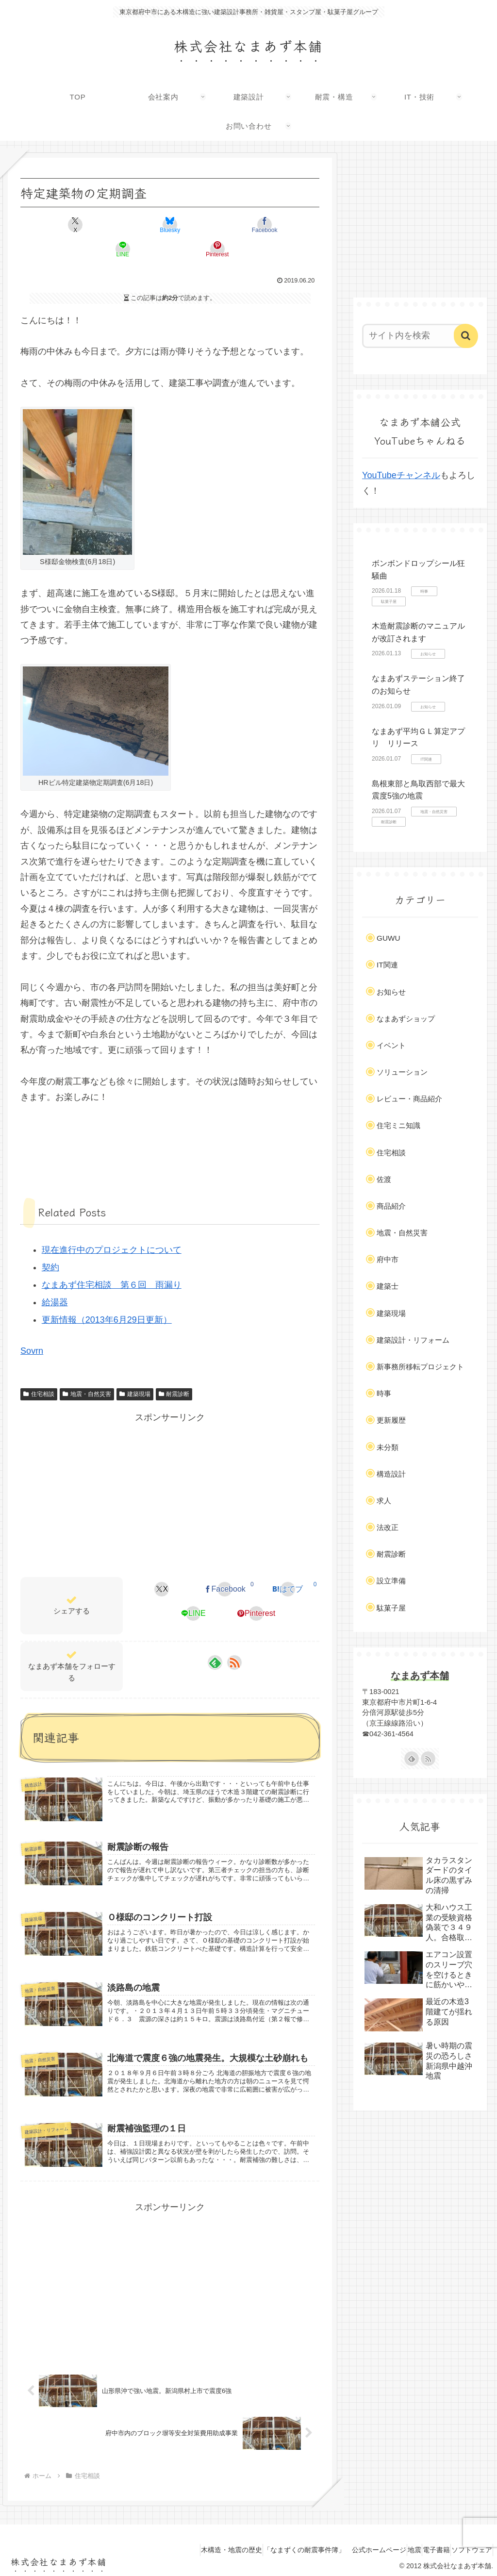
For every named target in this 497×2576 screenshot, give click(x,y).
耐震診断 (174, 1369)
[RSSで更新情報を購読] (234, 1638)
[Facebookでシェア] (170, 224)
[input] (415, 336)
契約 (50, 1243)
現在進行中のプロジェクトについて (112, 1225)
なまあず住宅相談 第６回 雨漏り (112, 1260)
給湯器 (55, 1278)
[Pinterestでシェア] (271, 224)
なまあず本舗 (420, 1675)
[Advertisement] (169, 1469)
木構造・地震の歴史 (192, 2546)
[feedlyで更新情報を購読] (215, 1638)
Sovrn (31, 1326)
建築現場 (134, 1369)
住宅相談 (38, 1369)
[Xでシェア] (70, 224)
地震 (392, 2546)
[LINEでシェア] (220, 224)
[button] (466, 336)
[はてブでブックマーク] (287, 1565)
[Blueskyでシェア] (120, 224)
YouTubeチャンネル (401, 475)
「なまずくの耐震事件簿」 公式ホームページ (304, 2546)
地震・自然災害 (87, 1369)
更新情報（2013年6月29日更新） (107, 1295)
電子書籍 (423, 2546)
